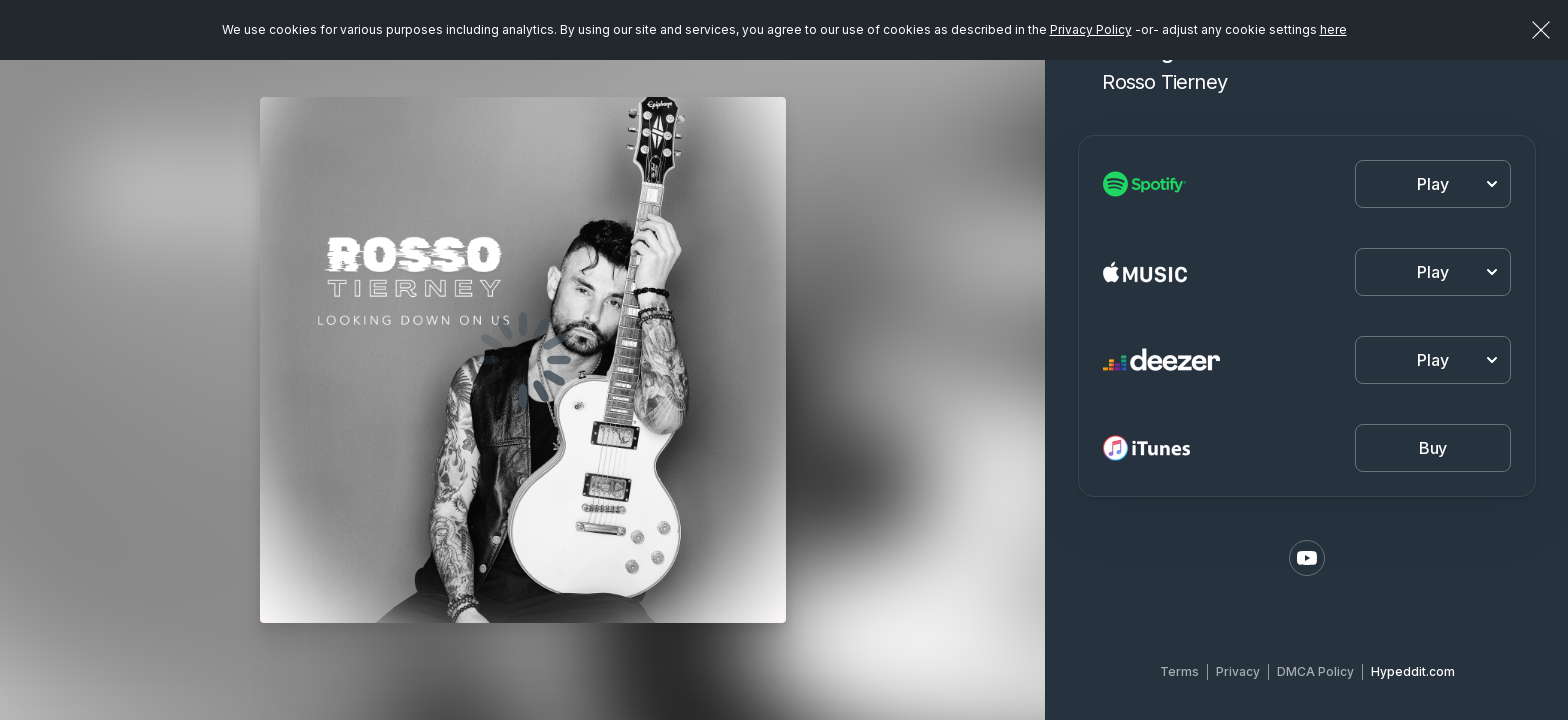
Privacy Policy (1091, 29)
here (1333, 29)
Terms (1179, 671)
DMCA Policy (1315, 671)
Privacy (1238, 671)
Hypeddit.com (1413, 671)
